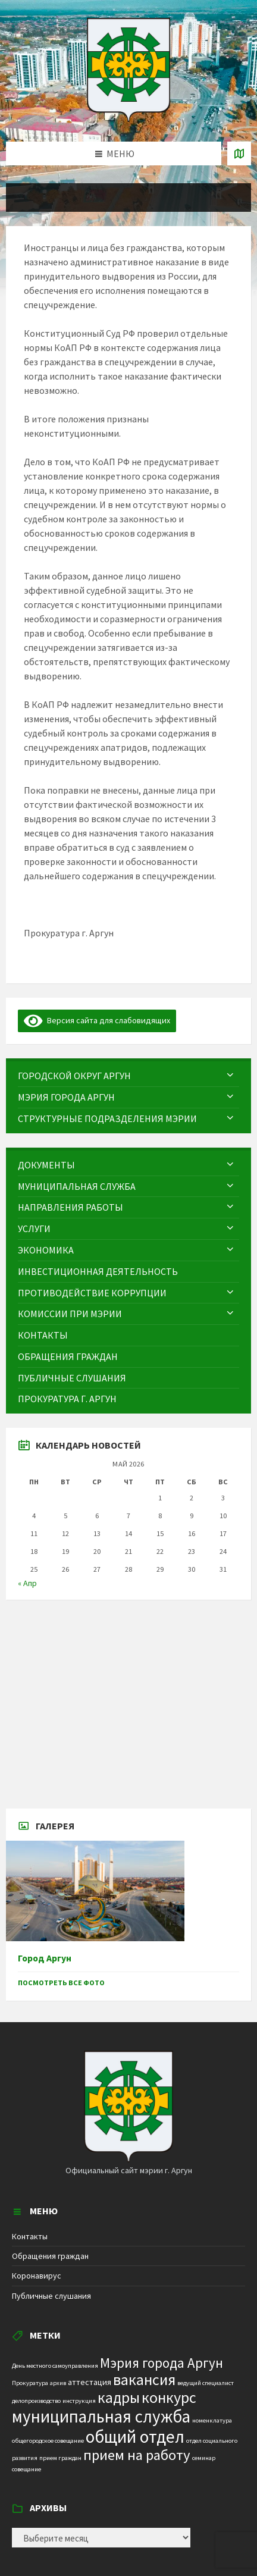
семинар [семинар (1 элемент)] (203, 2458)
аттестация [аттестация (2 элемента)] (89, 2382)
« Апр (27, 1583)
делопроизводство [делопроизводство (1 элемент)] (36, 2401)
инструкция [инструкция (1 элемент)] (79, 2401)
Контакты (30, 2236)
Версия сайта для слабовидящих (97, 1020)
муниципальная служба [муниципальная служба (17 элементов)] (101, 2416)
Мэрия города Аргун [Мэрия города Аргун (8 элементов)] (161, 2362)
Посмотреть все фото (61, 1982)
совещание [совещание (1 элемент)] (26, 2469)
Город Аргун (44, 1958)
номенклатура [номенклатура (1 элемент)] (212, 2420)
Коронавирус (36, 2275)
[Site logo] (128, 118)
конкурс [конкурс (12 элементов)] (169, 2397)
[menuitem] (128, 1076)
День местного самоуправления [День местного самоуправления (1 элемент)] (55, 2366)
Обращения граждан (50, 2256)
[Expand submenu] (230, 1076)
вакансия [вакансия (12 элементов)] (144, 2379)
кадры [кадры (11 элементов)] (119, 2397)
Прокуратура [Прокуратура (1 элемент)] (30, 2383)
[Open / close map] (239, 153)
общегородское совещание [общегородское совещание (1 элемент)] (48, 2441)
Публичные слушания (51, 2295)
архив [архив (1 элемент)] (58, 2383)
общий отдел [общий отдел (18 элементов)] (135, 2436)
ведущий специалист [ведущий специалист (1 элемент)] (205, 2383)
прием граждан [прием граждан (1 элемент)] (60, 2458)
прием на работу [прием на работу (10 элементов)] (136, 2455)
